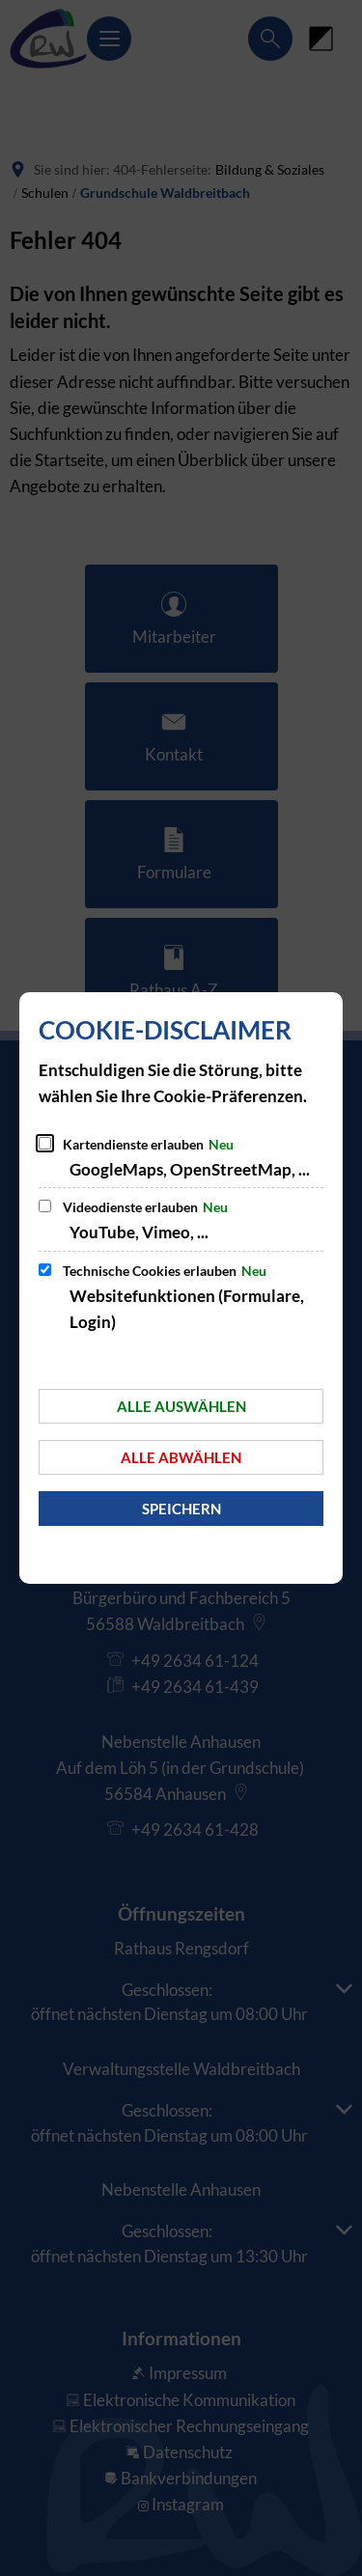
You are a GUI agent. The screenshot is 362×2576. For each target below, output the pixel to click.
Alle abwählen (181, 1457)
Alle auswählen (181, 1406)
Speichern (181, 1508)
